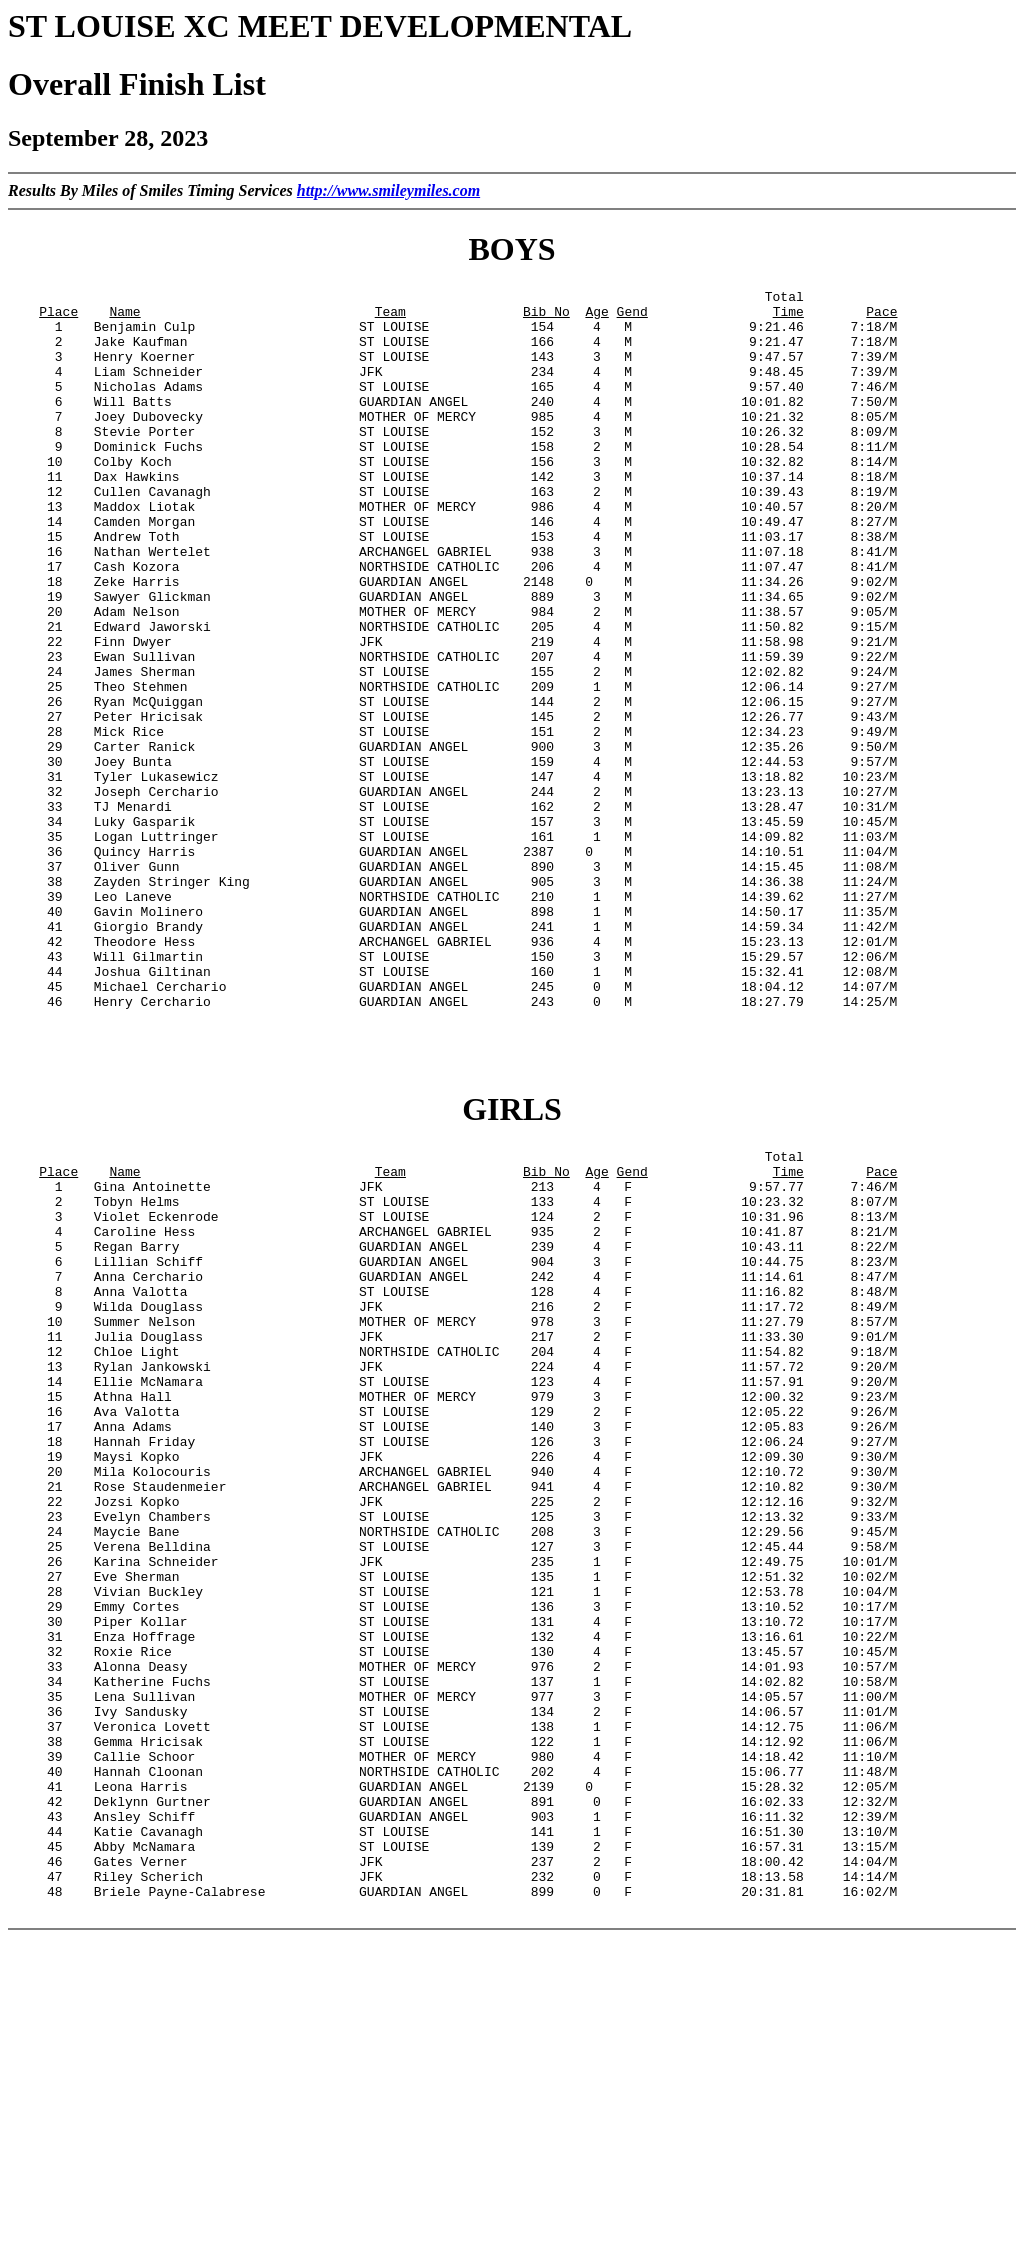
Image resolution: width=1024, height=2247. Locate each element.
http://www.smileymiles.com (388, 190)
